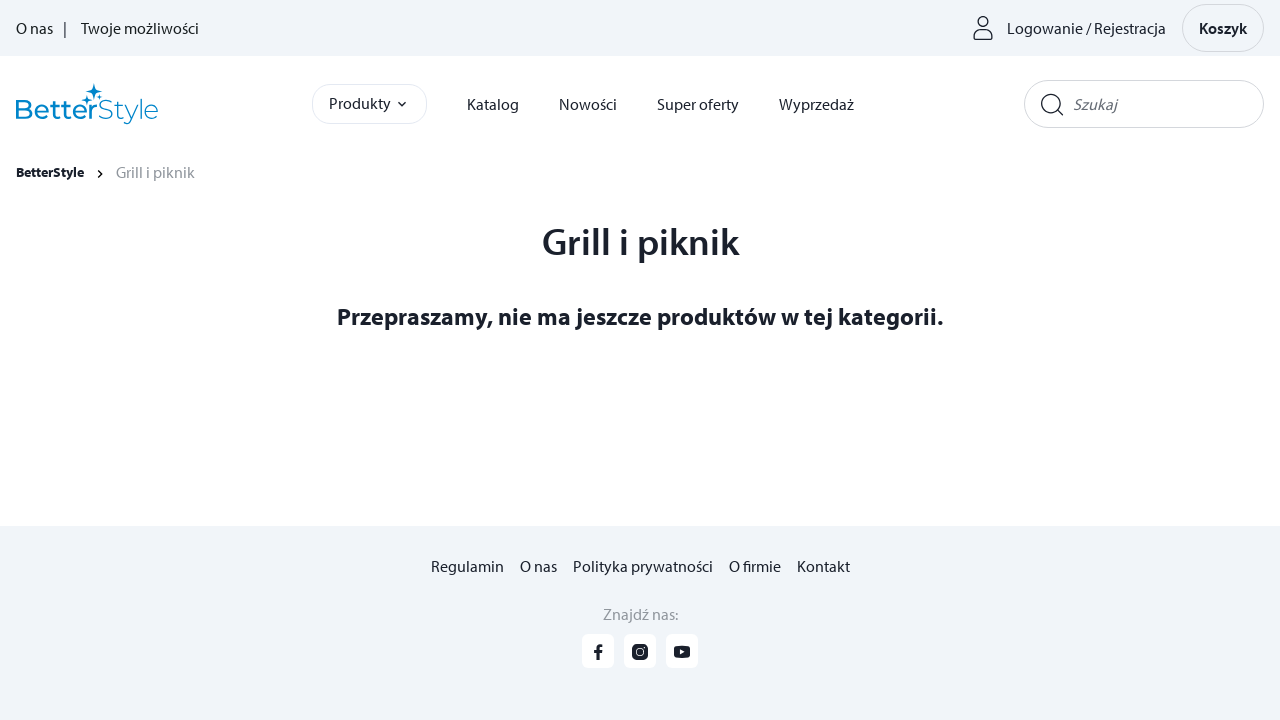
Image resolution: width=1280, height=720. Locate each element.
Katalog (493, 104)
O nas (34, 28)
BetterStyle (50, 172)
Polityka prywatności (643, 566)
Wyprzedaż (816, 104)
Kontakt (823, 566)
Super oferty (698, 104)
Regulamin (467, 566)
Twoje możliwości (140, 28)
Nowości (588, 104)
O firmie (755, 566)
